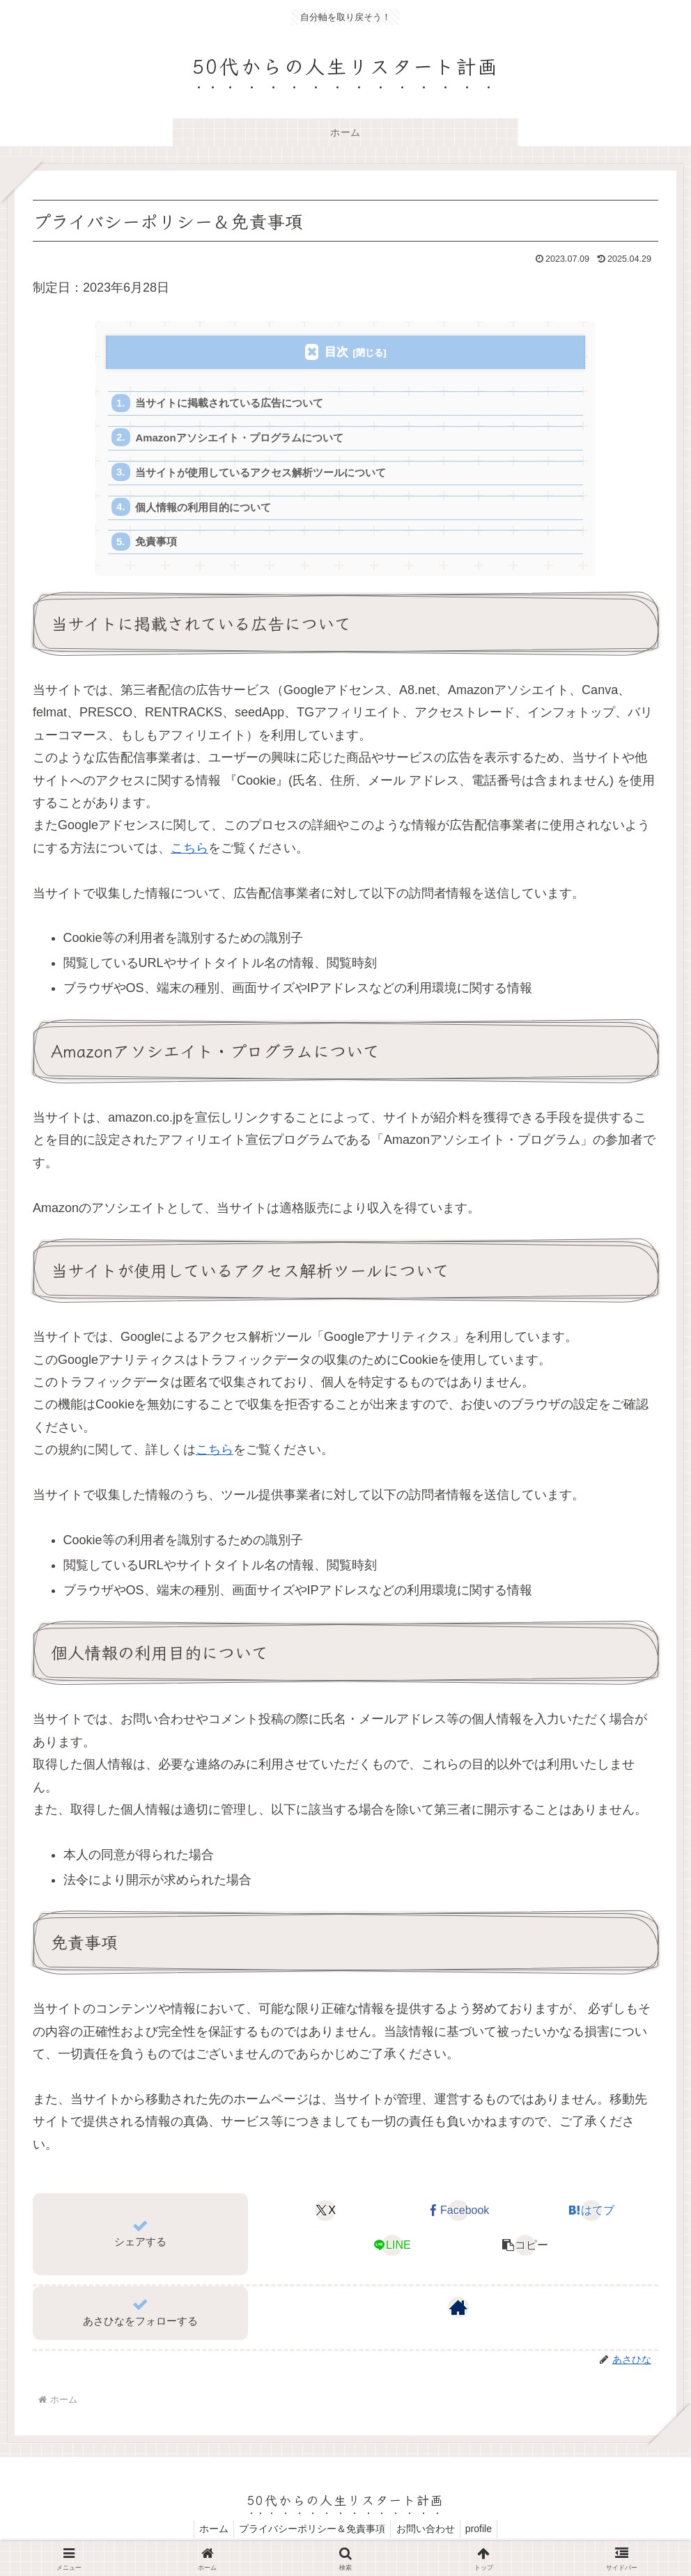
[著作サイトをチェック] (458, 2311)
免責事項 (157, 545)
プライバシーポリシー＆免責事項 (310, 2532)
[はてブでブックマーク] (591, 2215)
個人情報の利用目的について (204, 510)
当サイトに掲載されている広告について (230, 403)
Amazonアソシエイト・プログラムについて (240, 439)
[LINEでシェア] (392, 2249)
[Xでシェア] (325, 2215)
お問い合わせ (427, 2532)
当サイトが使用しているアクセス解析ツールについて (261, 474)
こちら (189, 851)
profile (484, 2532)
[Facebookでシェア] (458, 2215)
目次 (336, 352)
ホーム (207, 2532)
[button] (524, 2249)
